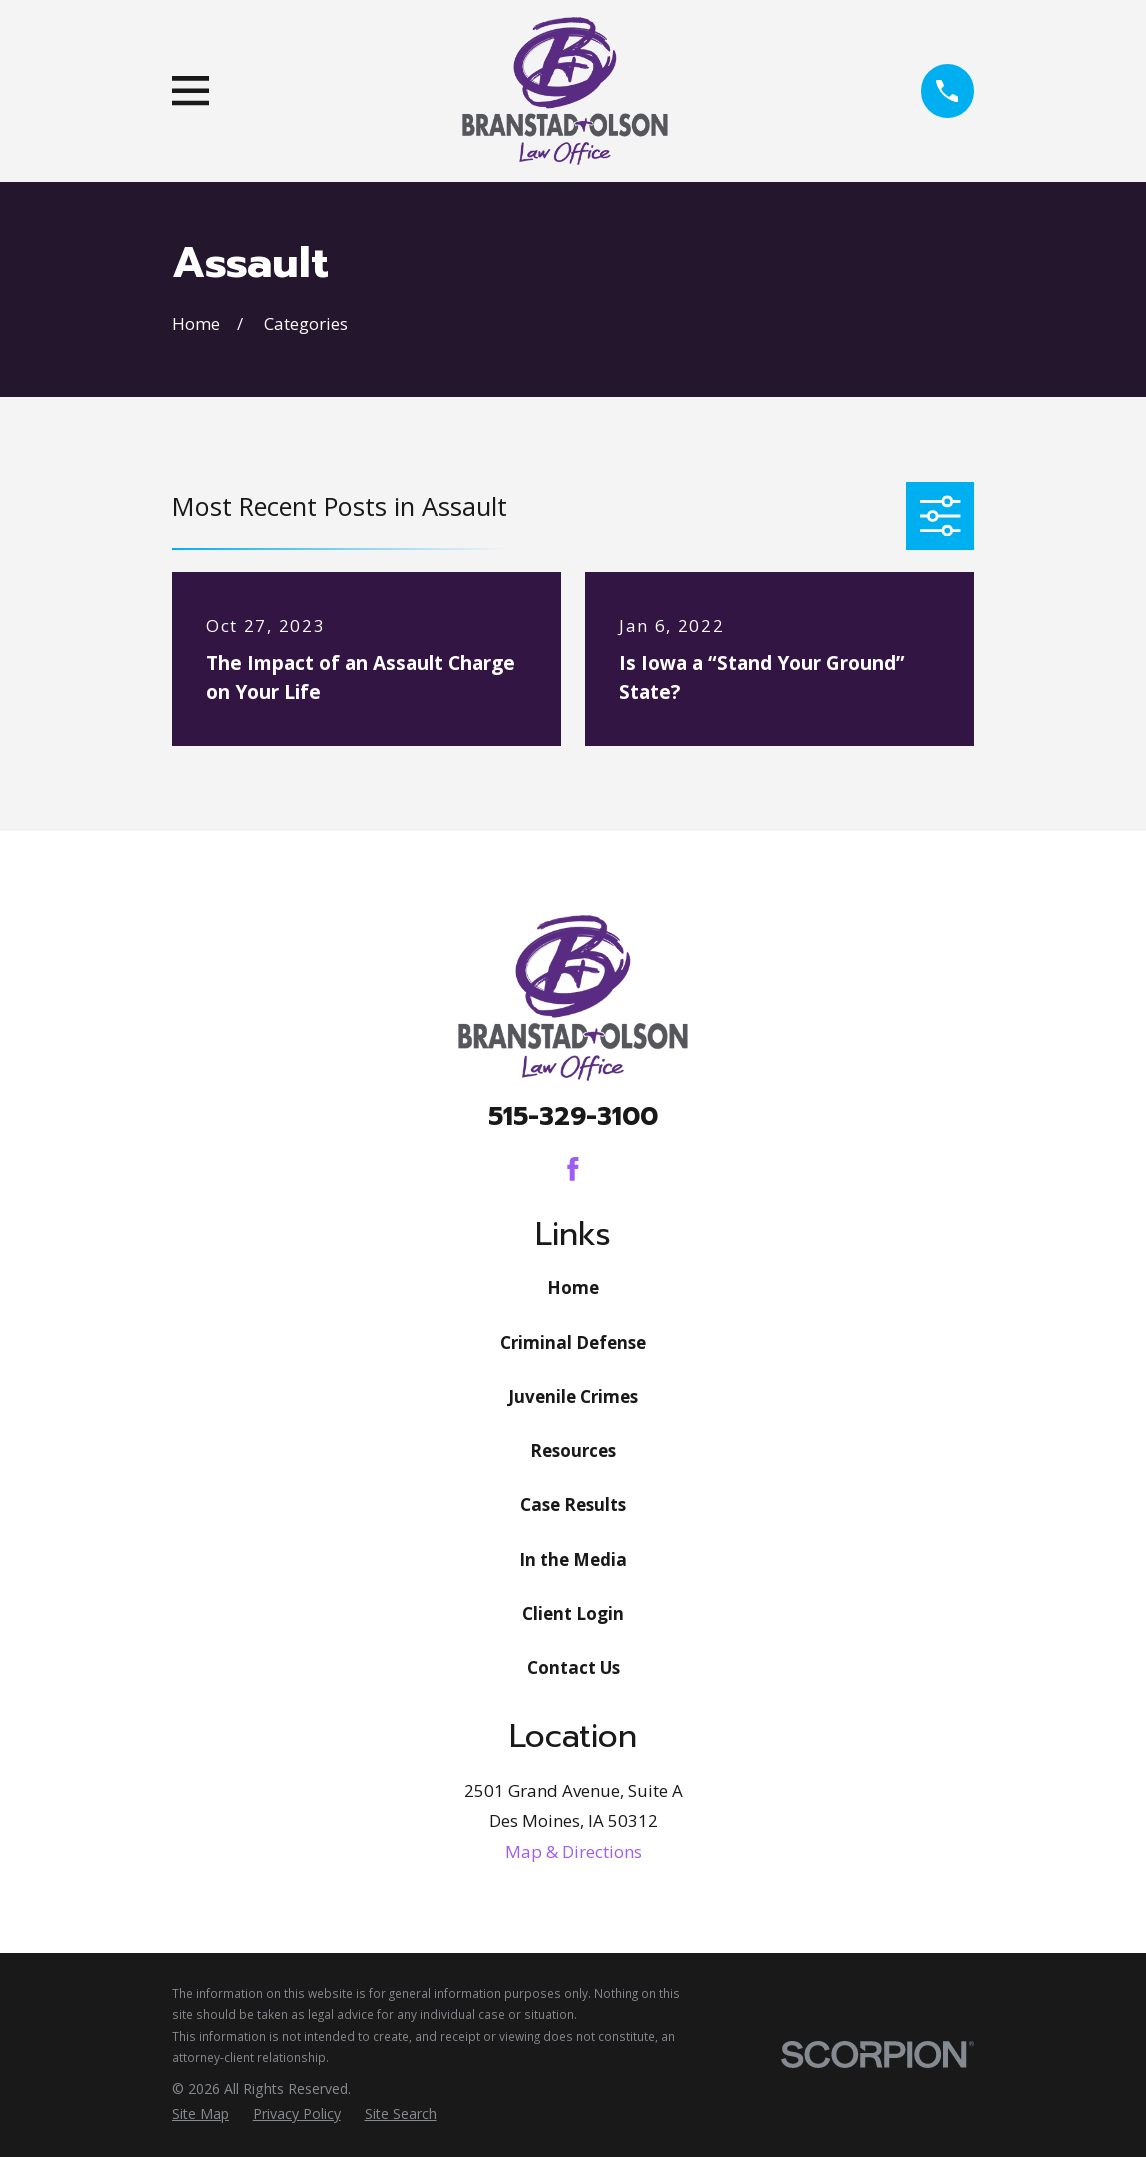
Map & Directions (573, 1851)
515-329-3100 (573, 1116)
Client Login (573, 1613)
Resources (573, 1450)
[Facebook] (573, 1169)
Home (573, 1287)
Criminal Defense (573, 1342)
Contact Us (573, 1667)
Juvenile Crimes (573, 1396)
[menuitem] (200, 2114)
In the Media (573, 1559)
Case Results (573, 1504)
